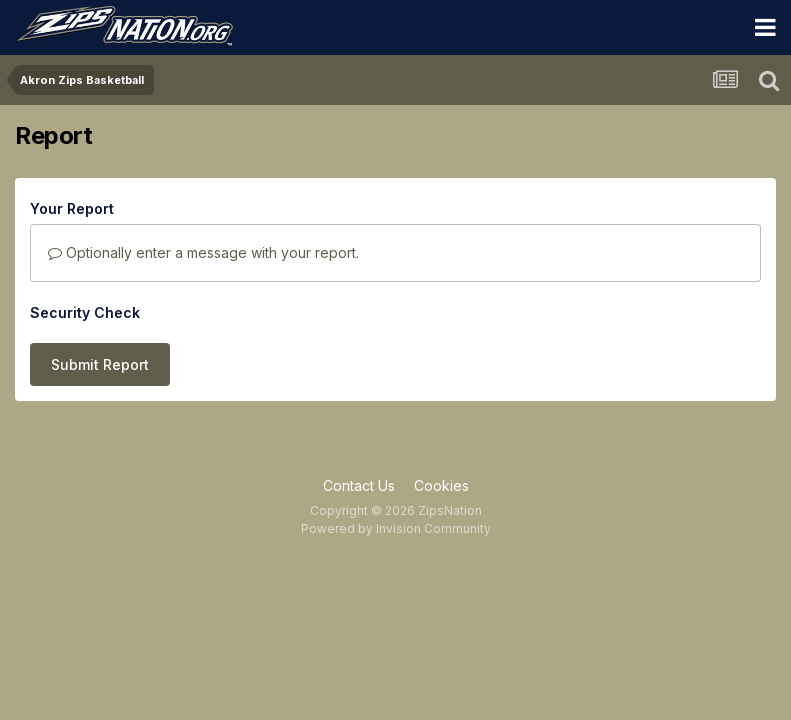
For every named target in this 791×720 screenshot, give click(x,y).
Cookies (441, 485)
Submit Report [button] (100, 364)
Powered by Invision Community (396, 528)
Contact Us (359, 485)
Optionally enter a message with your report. (203, 252)
